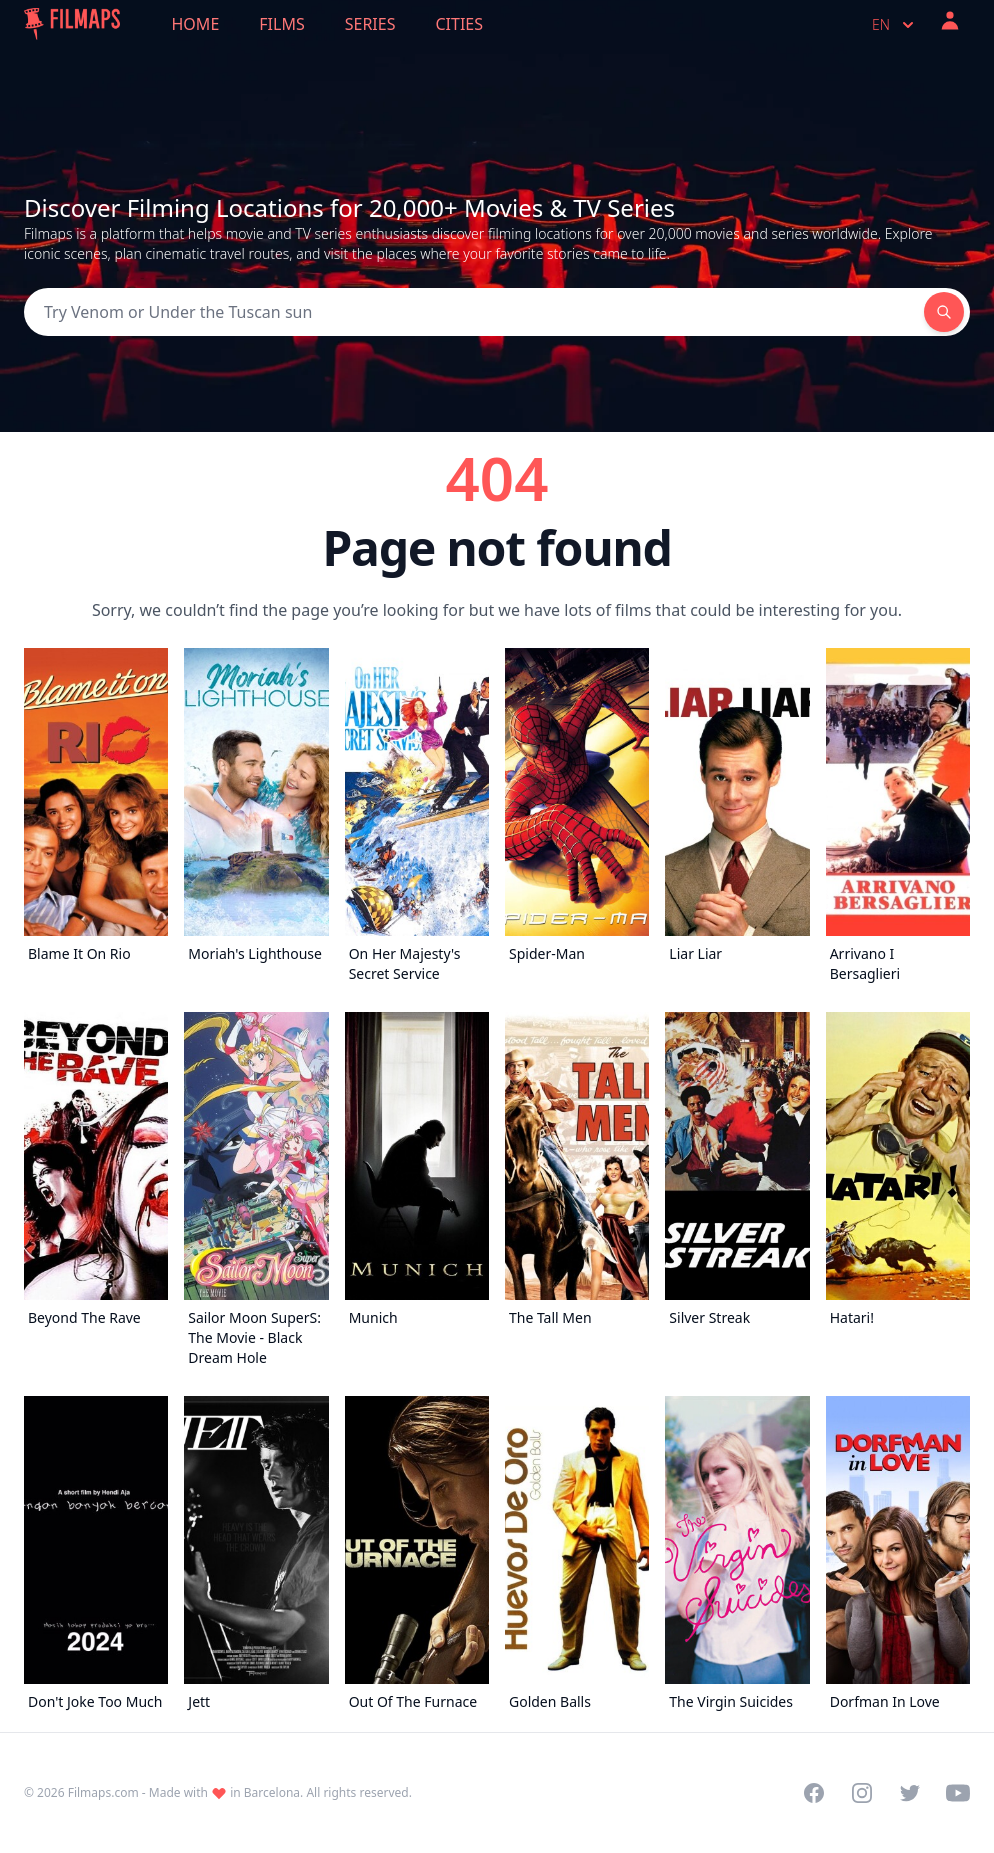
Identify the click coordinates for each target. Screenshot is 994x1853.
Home (196, 24)
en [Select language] (895, 25)
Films (281, 24)
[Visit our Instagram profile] (862, 1793)
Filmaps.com (103, 1792)
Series (370, 24)
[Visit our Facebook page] (814, 1793)
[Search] (474, 312)
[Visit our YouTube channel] (958, 1793)
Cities (459, 24)
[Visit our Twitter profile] (910, 1793)
